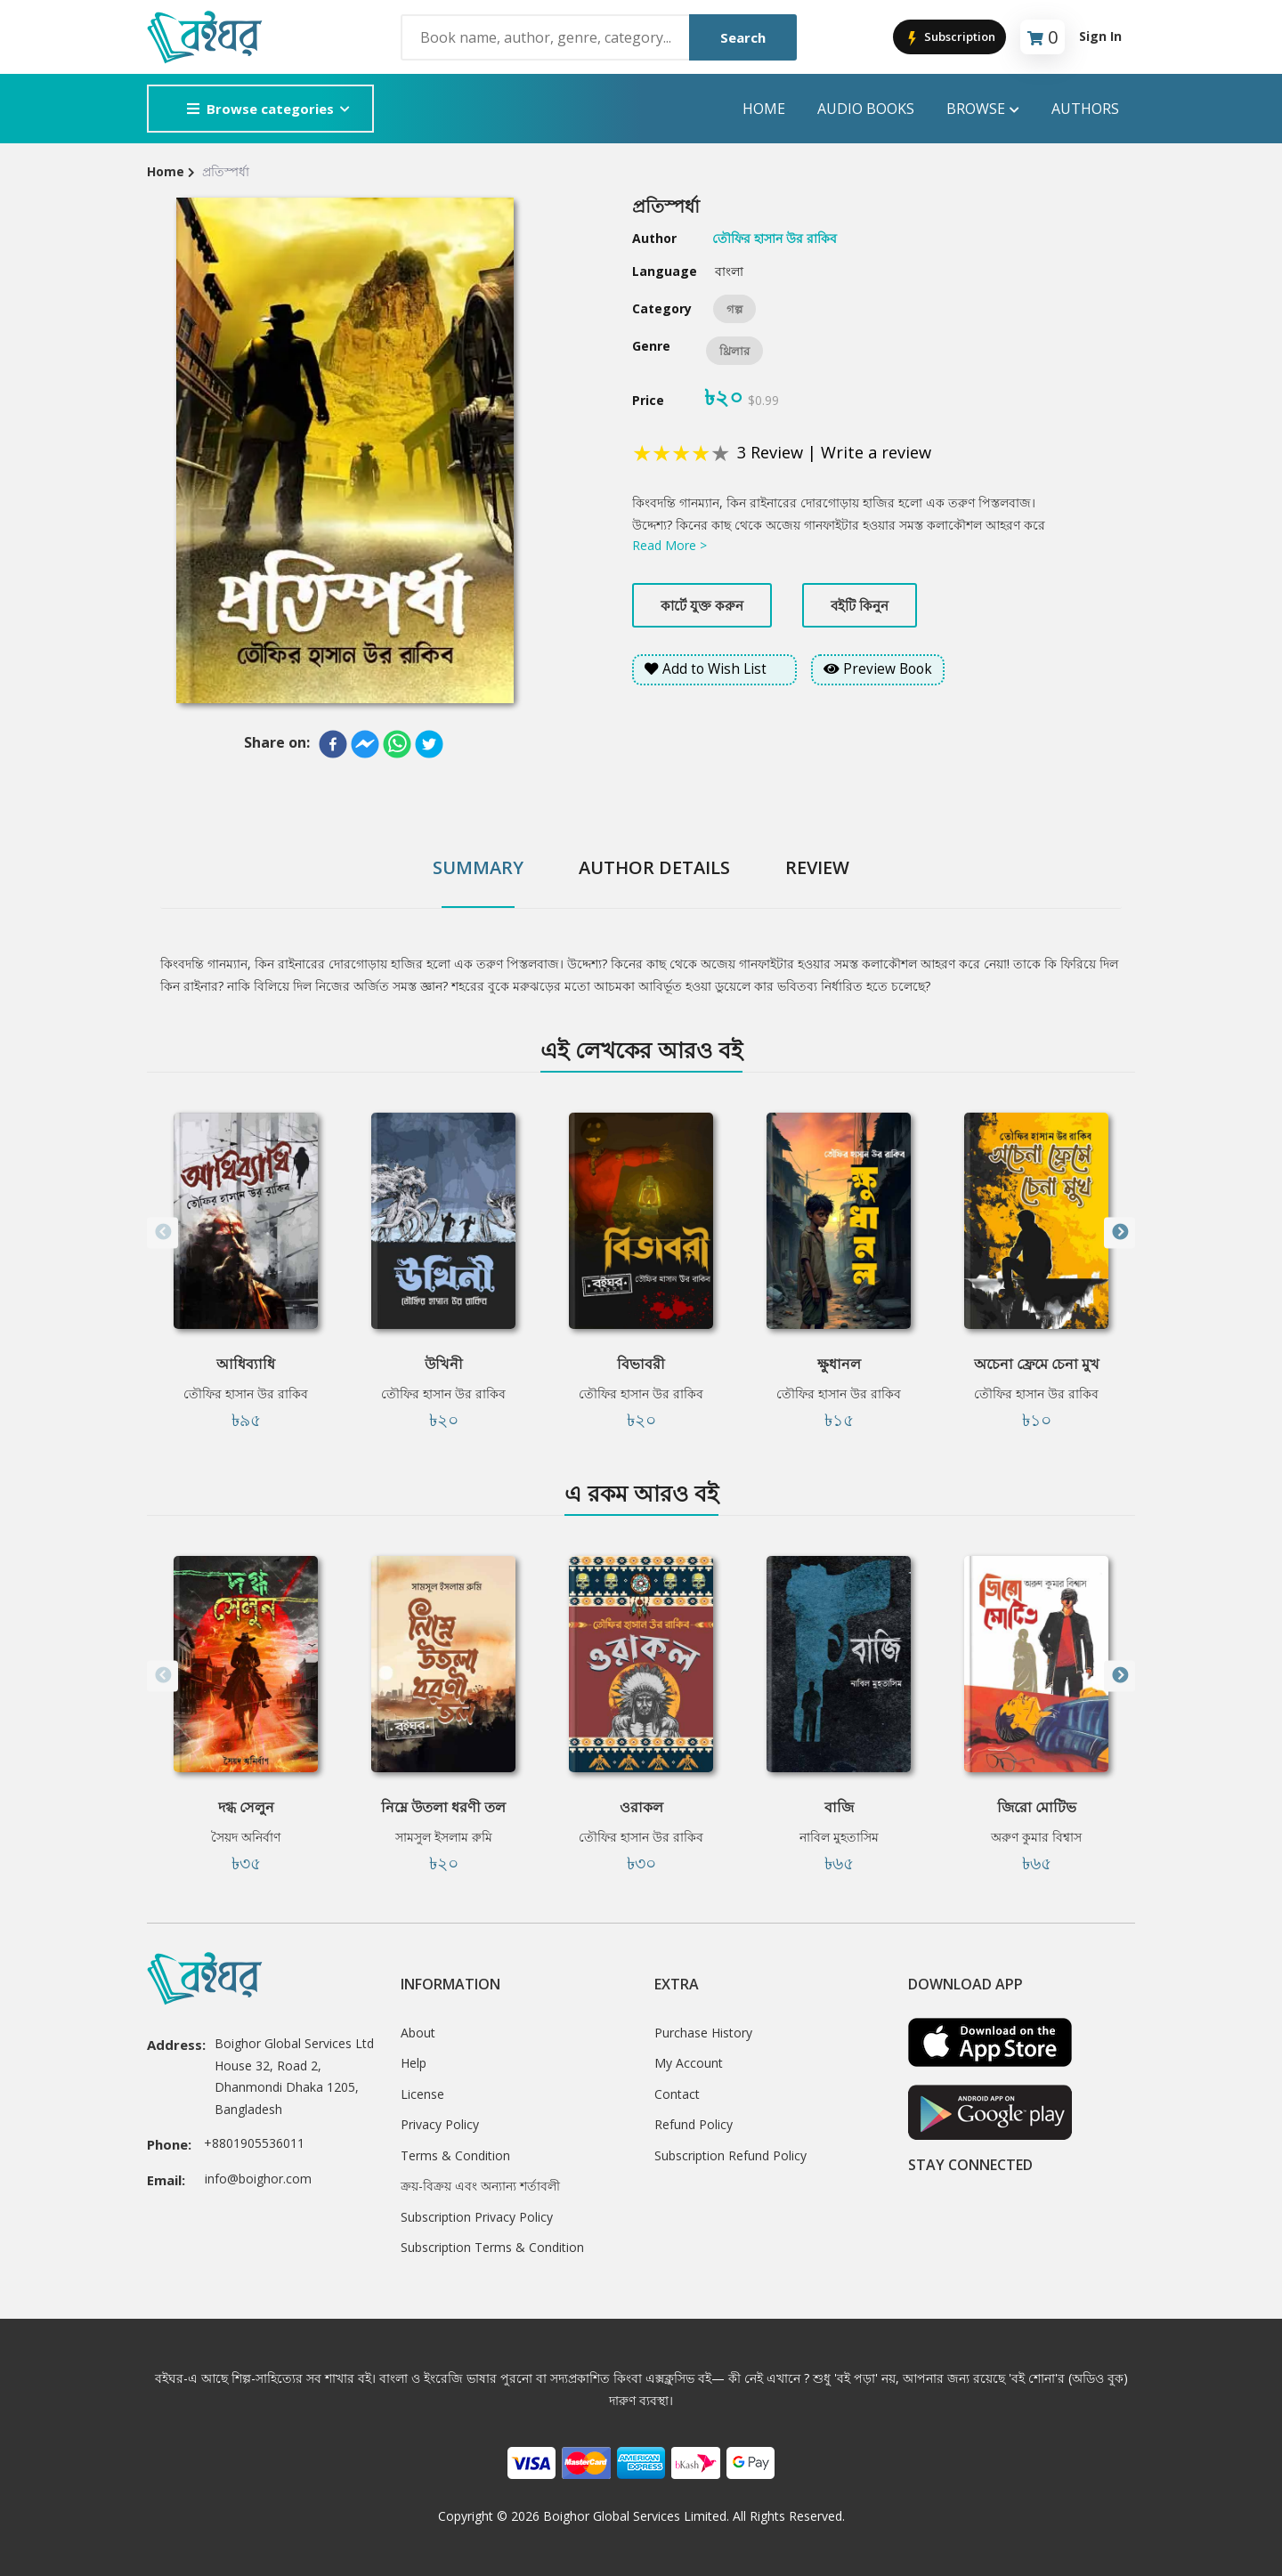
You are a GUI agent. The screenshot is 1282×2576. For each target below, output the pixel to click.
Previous (162, 1232)
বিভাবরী (641, 1363)
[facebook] (333, 744)
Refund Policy (693, 2124)
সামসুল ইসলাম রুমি (443, 1836)
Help (413, 2062)
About (418, 2032)
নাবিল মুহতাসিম (839, 1836)
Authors (1085, 108)
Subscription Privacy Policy (477, 2216)
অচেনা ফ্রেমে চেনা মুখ (1036, 1363)
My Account (688, 2062)
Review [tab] (817, 867)
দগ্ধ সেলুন (246, 1807)
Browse (982, 109)
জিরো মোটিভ (1036, 1807)
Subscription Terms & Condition (492, 2247)
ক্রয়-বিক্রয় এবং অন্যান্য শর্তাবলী (480, 2185)
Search (743, 37)
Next (1119, 1232)
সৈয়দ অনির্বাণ (245, 1836)
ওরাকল (641, 1807)
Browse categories (260, 108)
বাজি (839, 1807)
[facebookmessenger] (365, 744)
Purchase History (703, 2032)
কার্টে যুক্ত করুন (702, 605)
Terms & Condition (455, 2155)
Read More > (669, 545)
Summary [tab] (478, 867)
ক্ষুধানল (839, 1363)
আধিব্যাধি (245, 1363)
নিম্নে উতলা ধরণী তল (443, 1807)
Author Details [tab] (654, 867)
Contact (677, 2094)
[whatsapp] (397, 744)
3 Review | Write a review (834, 452)
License (422, 2094)
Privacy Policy (440, 2124)
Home (763, 108)
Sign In (1100, 36)
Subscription (949, 37)
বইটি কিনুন (859, 605)
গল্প (734, 309)
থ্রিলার (734, 351)
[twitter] (429, 744)
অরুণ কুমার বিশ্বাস (1036, 1836)
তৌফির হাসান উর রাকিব (245, 1393)
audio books (865, 108)
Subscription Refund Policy (730, 2155)
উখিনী (444, 1363)
